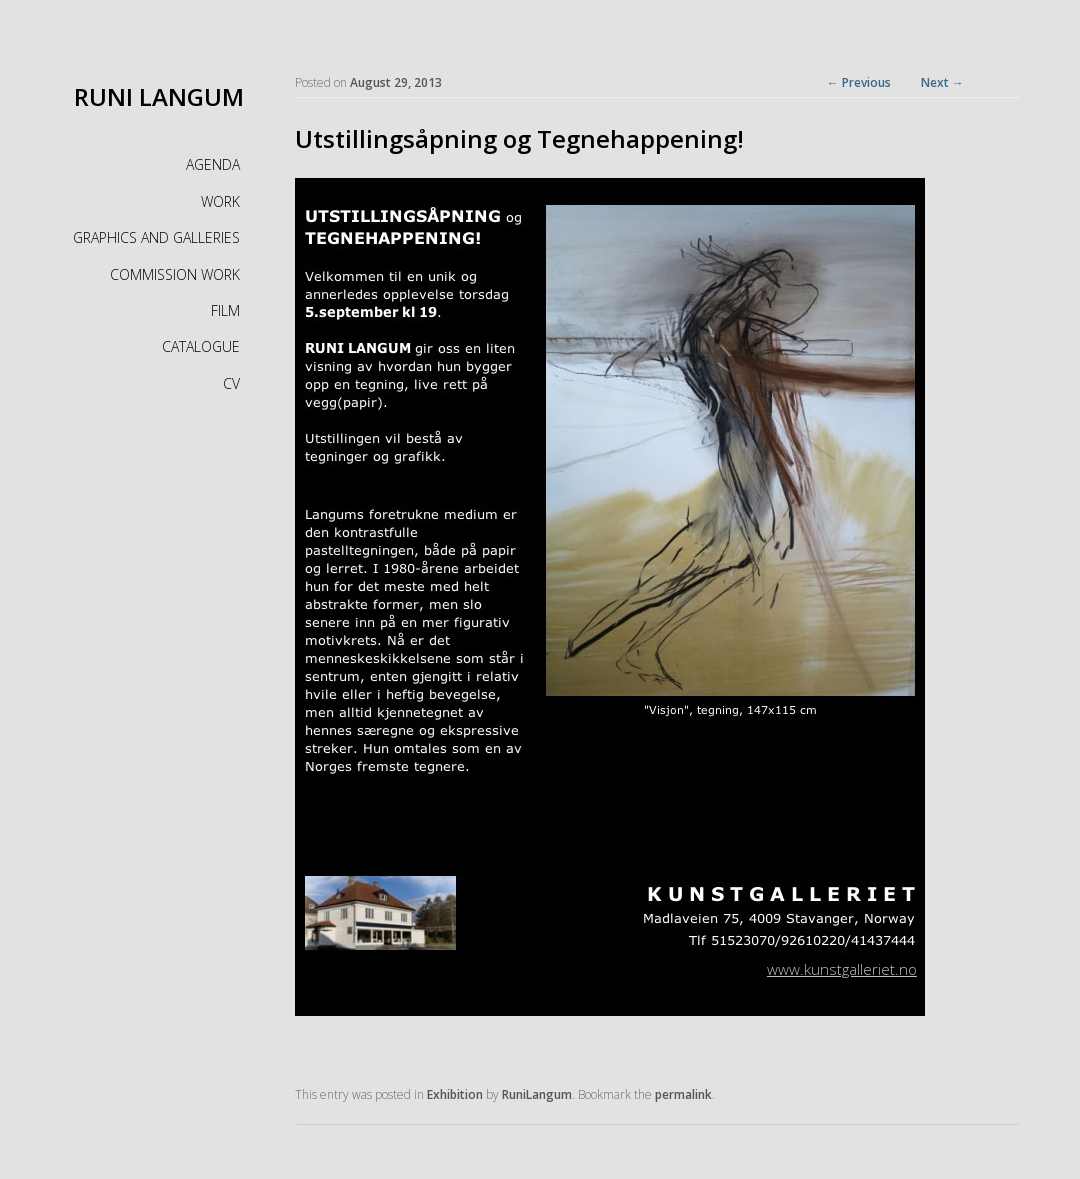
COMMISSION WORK (175, 274)
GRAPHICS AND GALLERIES (156, 237)
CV (231, 383)
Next (942, 82)
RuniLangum (537, 1094)
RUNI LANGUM (159, 96)
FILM (225, 310)
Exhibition (455, 1094)
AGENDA (213, 164)
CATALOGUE (201, 346)
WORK (220, 201)
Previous (859, 82)
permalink (683, 1094)
